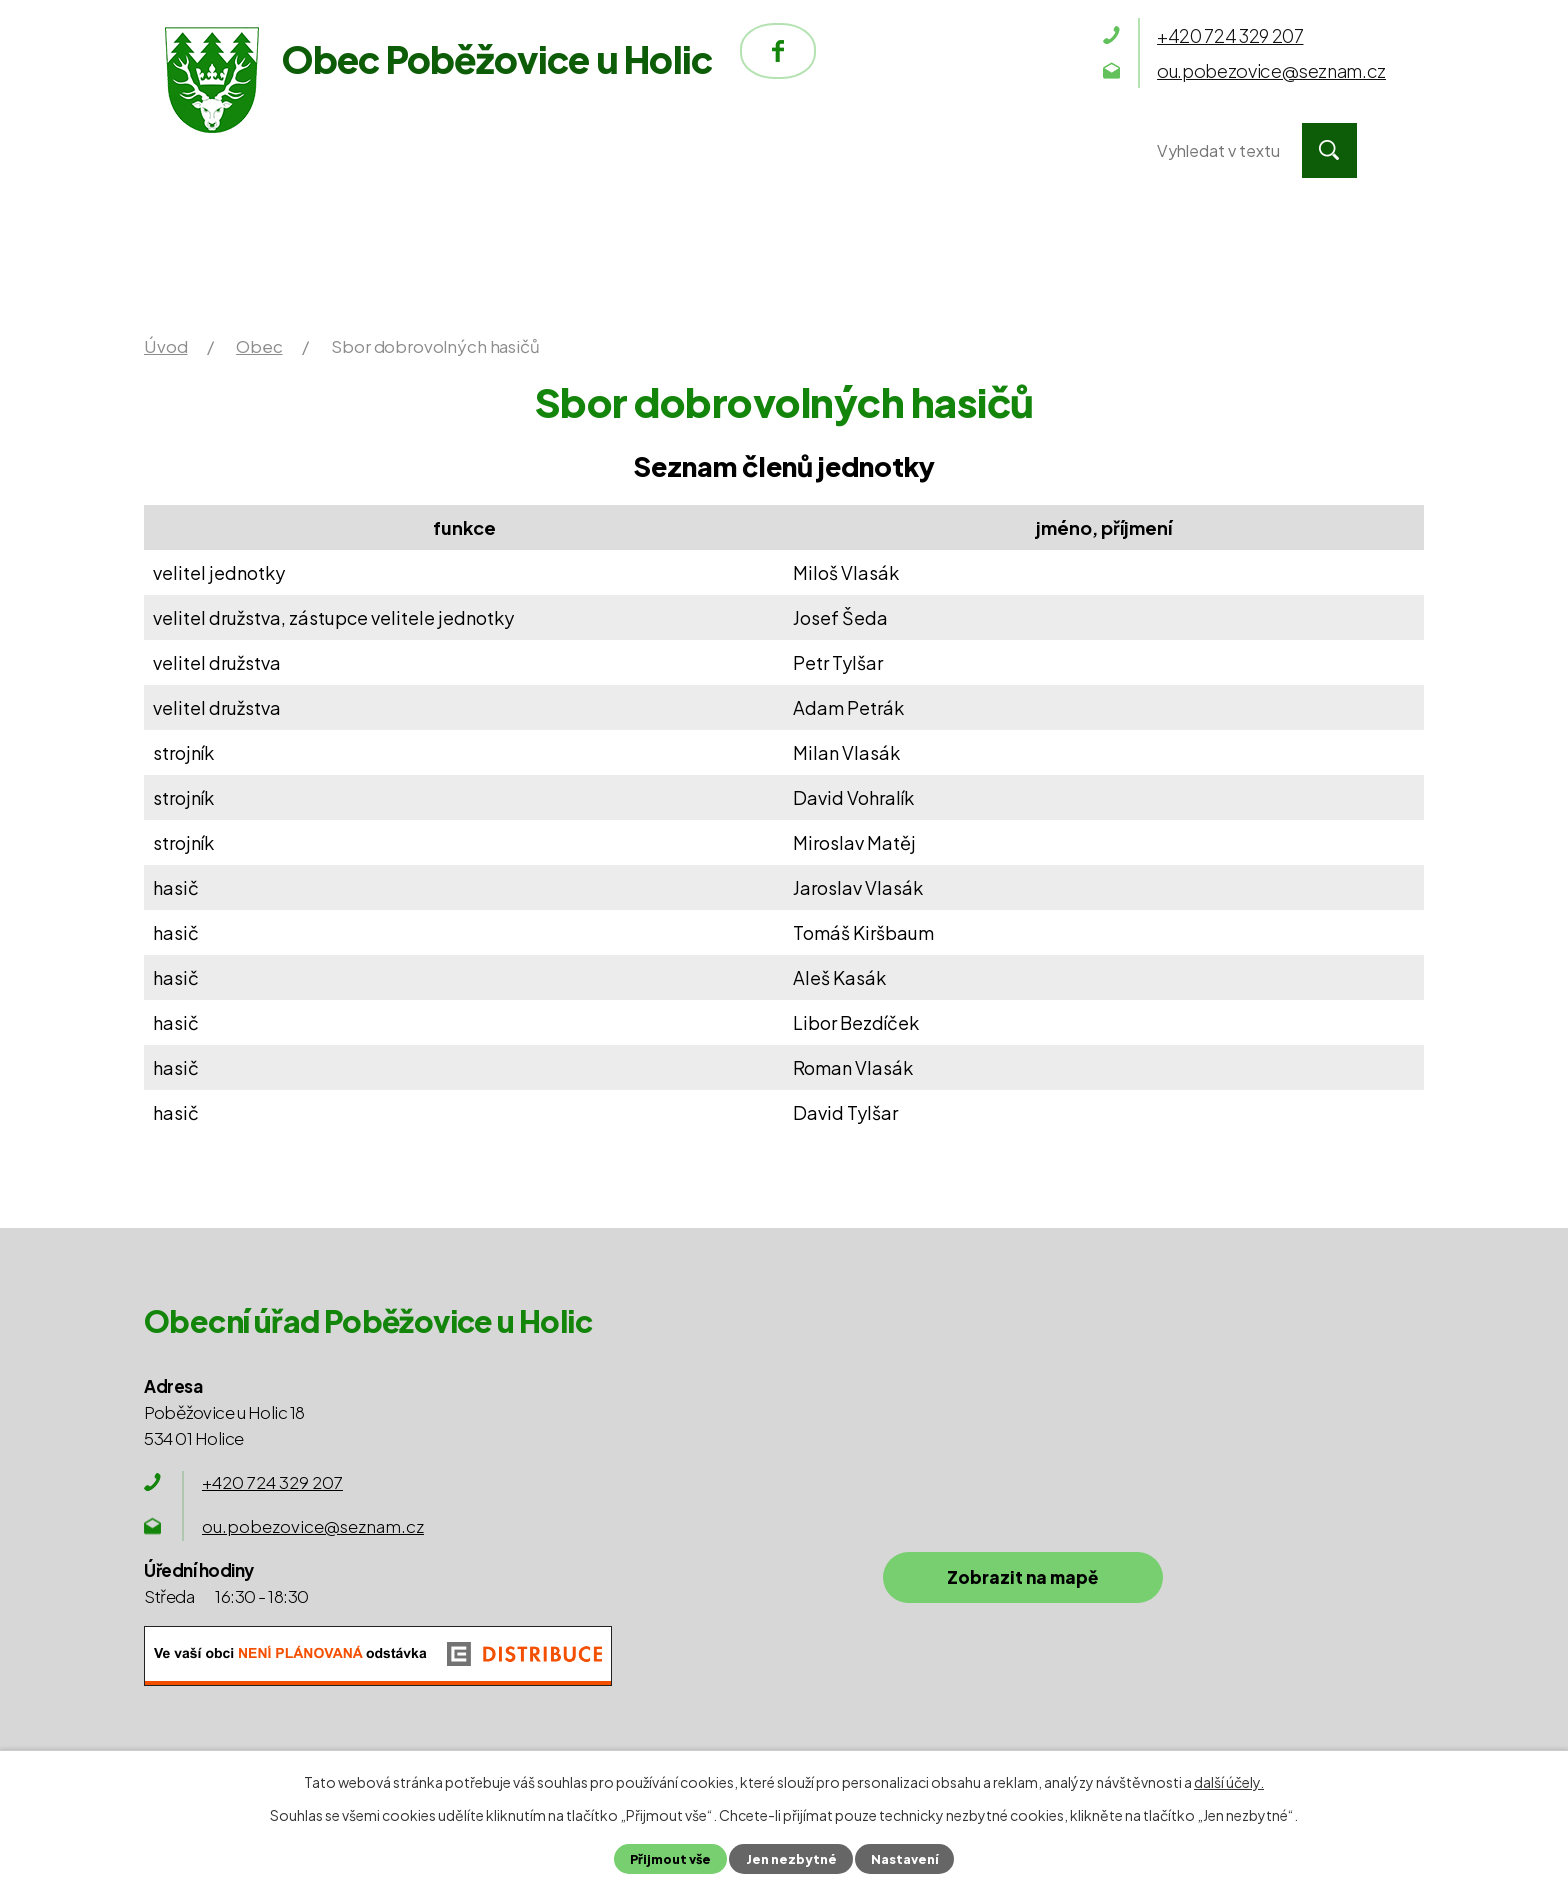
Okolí (825, 150)
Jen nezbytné (790, 1859)
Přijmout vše (670, 1859)
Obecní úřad (466, 150)
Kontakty (1012, 150)
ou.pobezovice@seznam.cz (313, 1526)
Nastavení (904, 1859)
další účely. (1229, 1782)
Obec (662, 150)
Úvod (266, 150)
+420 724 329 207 (272, 1482)
